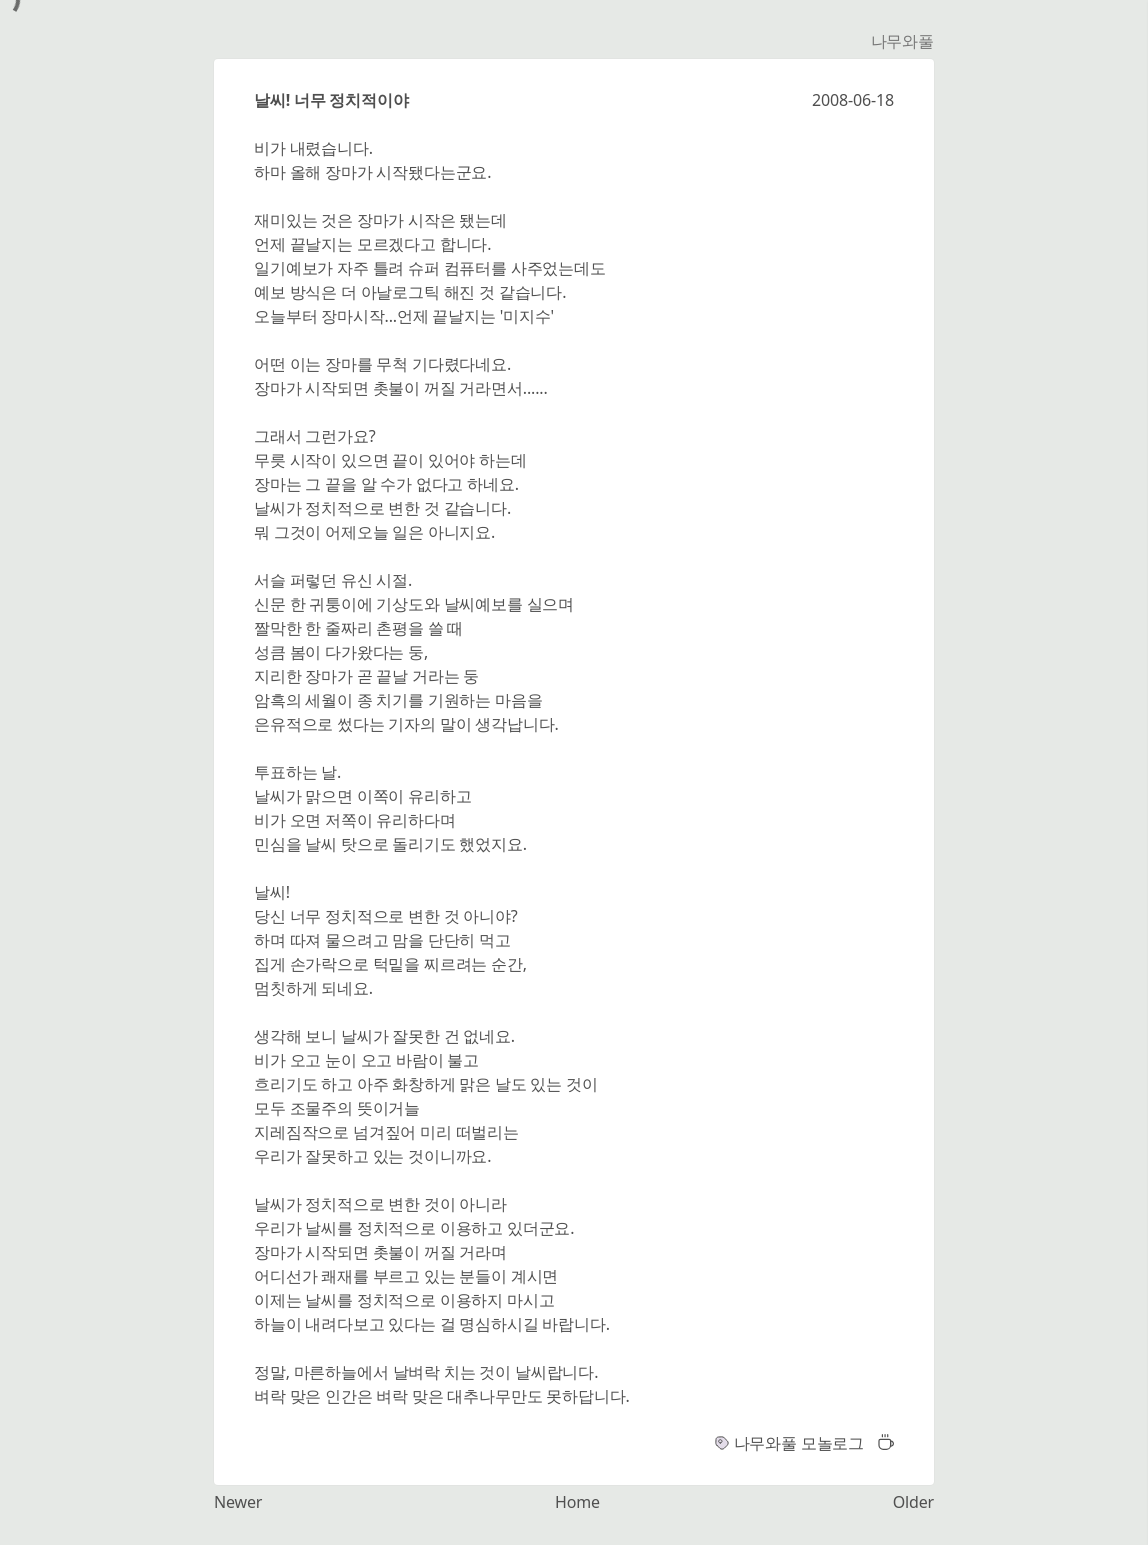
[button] (881, 1443)
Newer (238, 1502)
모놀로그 (832, 1443)
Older (913, 1502)
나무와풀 (902, 41)
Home (577, 1502)
